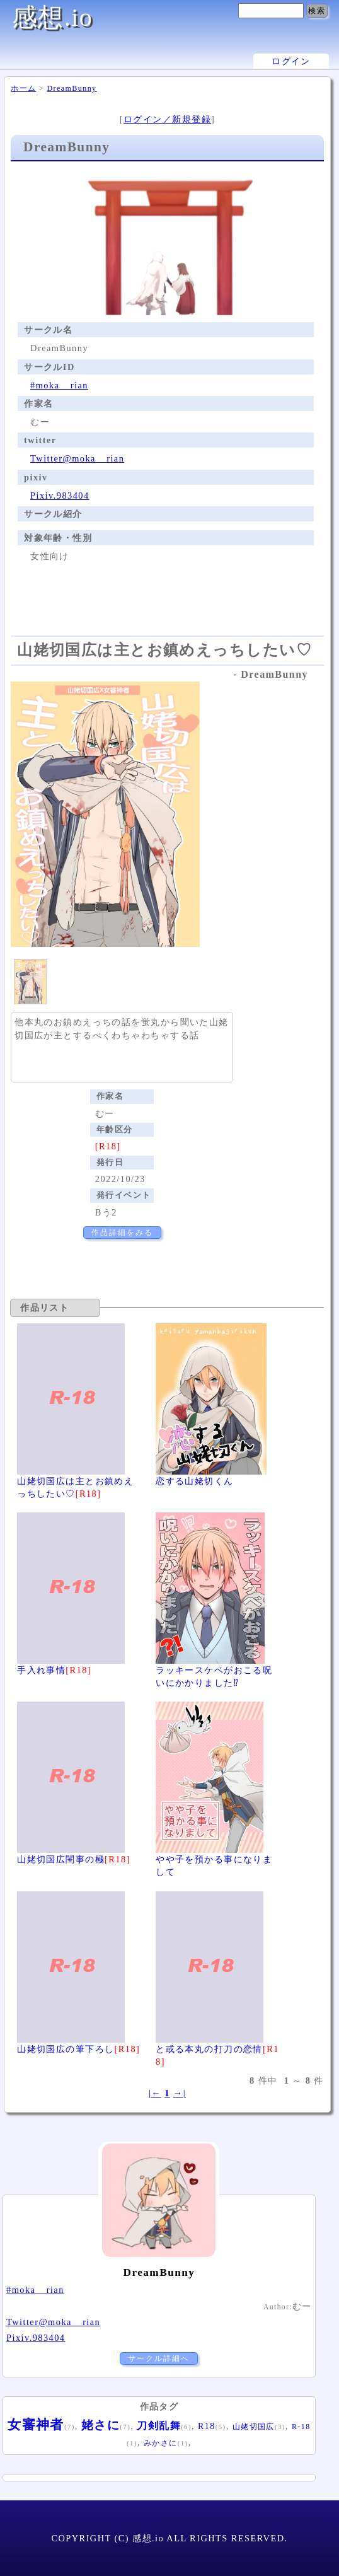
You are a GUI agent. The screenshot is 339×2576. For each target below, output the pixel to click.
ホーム (23, 88)
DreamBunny (72, 88)
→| (179, 2093)
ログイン (291, 61)
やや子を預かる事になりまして (214, 1859)
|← (155, 2093)
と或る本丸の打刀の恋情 (217, 2048)
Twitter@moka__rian (77, 458)
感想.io (52, 17)
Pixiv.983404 (59, 495)
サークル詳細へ (159, 2358)
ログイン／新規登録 (167, 119)
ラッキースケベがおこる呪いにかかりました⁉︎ (214, 1670)
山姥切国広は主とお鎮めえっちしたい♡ (75, 1480)
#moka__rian (59, 385)
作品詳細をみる (122, 1232)
